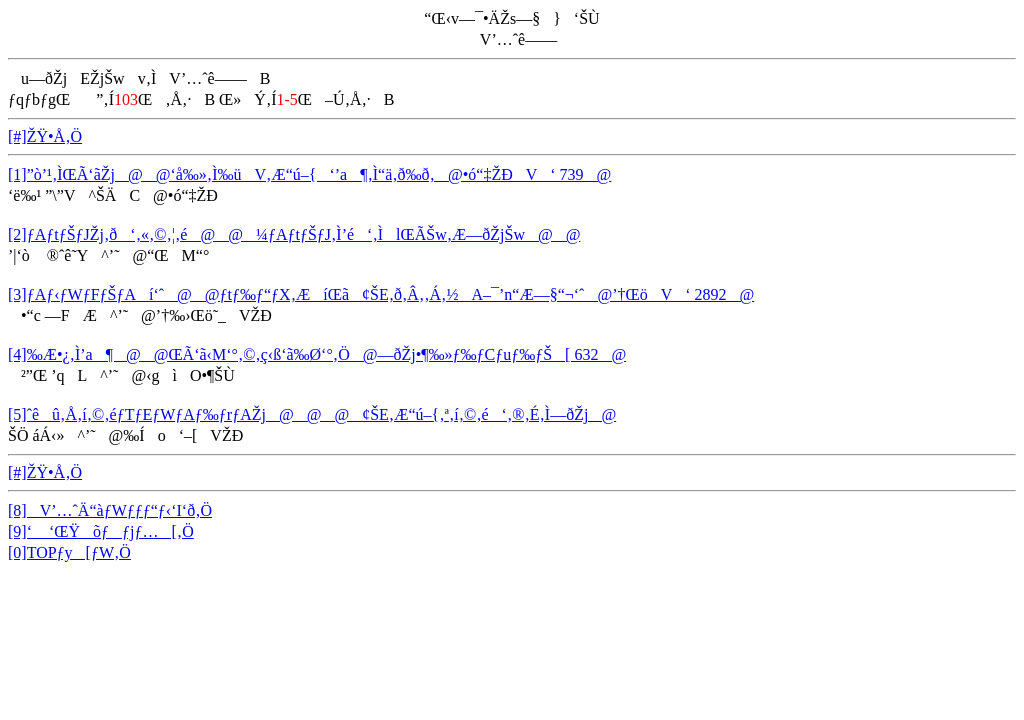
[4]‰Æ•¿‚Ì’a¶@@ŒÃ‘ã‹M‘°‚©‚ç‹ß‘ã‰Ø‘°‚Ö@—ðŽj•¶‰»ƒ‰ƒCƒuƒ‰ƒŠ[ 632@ (317, 354)
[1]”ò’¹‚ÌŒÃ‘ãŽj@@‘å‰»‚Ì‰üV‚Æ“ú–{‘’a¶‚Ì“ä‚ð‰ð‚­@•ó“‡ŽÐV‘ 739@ (309, 174)
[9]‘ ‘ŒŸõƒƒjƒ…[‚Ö (101, 531)
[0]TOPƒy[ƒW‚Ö (69, 552)
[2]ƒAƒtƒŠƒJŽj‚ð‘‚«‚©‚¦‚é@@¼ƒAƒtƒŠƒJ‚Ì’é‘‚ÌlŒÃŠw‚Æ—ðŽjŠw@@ (294, 234)
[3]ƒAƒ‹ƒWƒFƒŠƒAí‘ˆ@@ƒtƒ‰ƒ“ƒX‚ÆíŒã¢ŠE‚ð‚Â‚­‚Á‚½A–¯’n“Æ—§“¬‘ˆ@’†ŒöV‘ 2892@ (381, 294)
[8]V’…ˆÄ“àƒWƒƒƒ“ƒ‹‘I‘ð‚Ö (110, 510)
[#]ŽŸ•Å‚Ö (45, 136)
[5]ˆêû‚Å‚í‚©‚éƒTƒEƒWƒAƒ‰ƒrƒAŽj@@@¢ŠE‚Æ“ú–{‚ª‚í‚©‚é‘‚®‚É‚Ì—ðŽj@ (312, 414)
